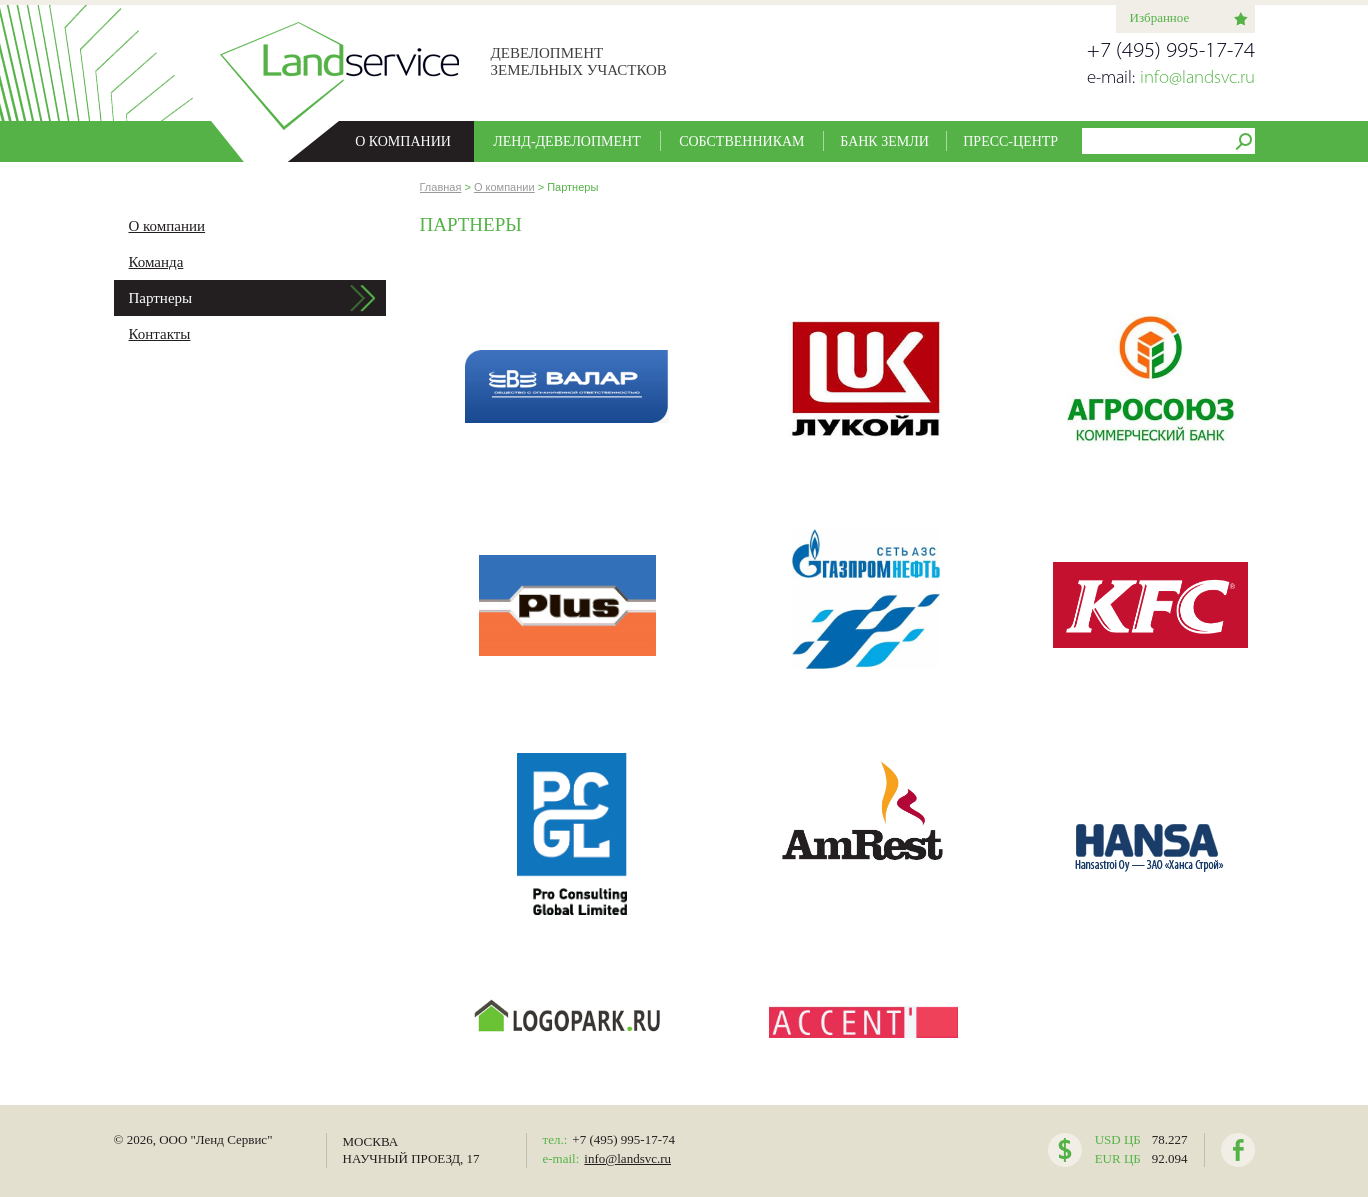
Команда (156, 262)
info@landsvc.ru (1197, 78)
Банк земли (884, 141)
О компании (403, 141)
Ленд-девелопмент (567, 141)
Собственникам (741, 141)
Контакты (160, 334)
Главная (441, 187)
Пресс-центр (1010, 141)
